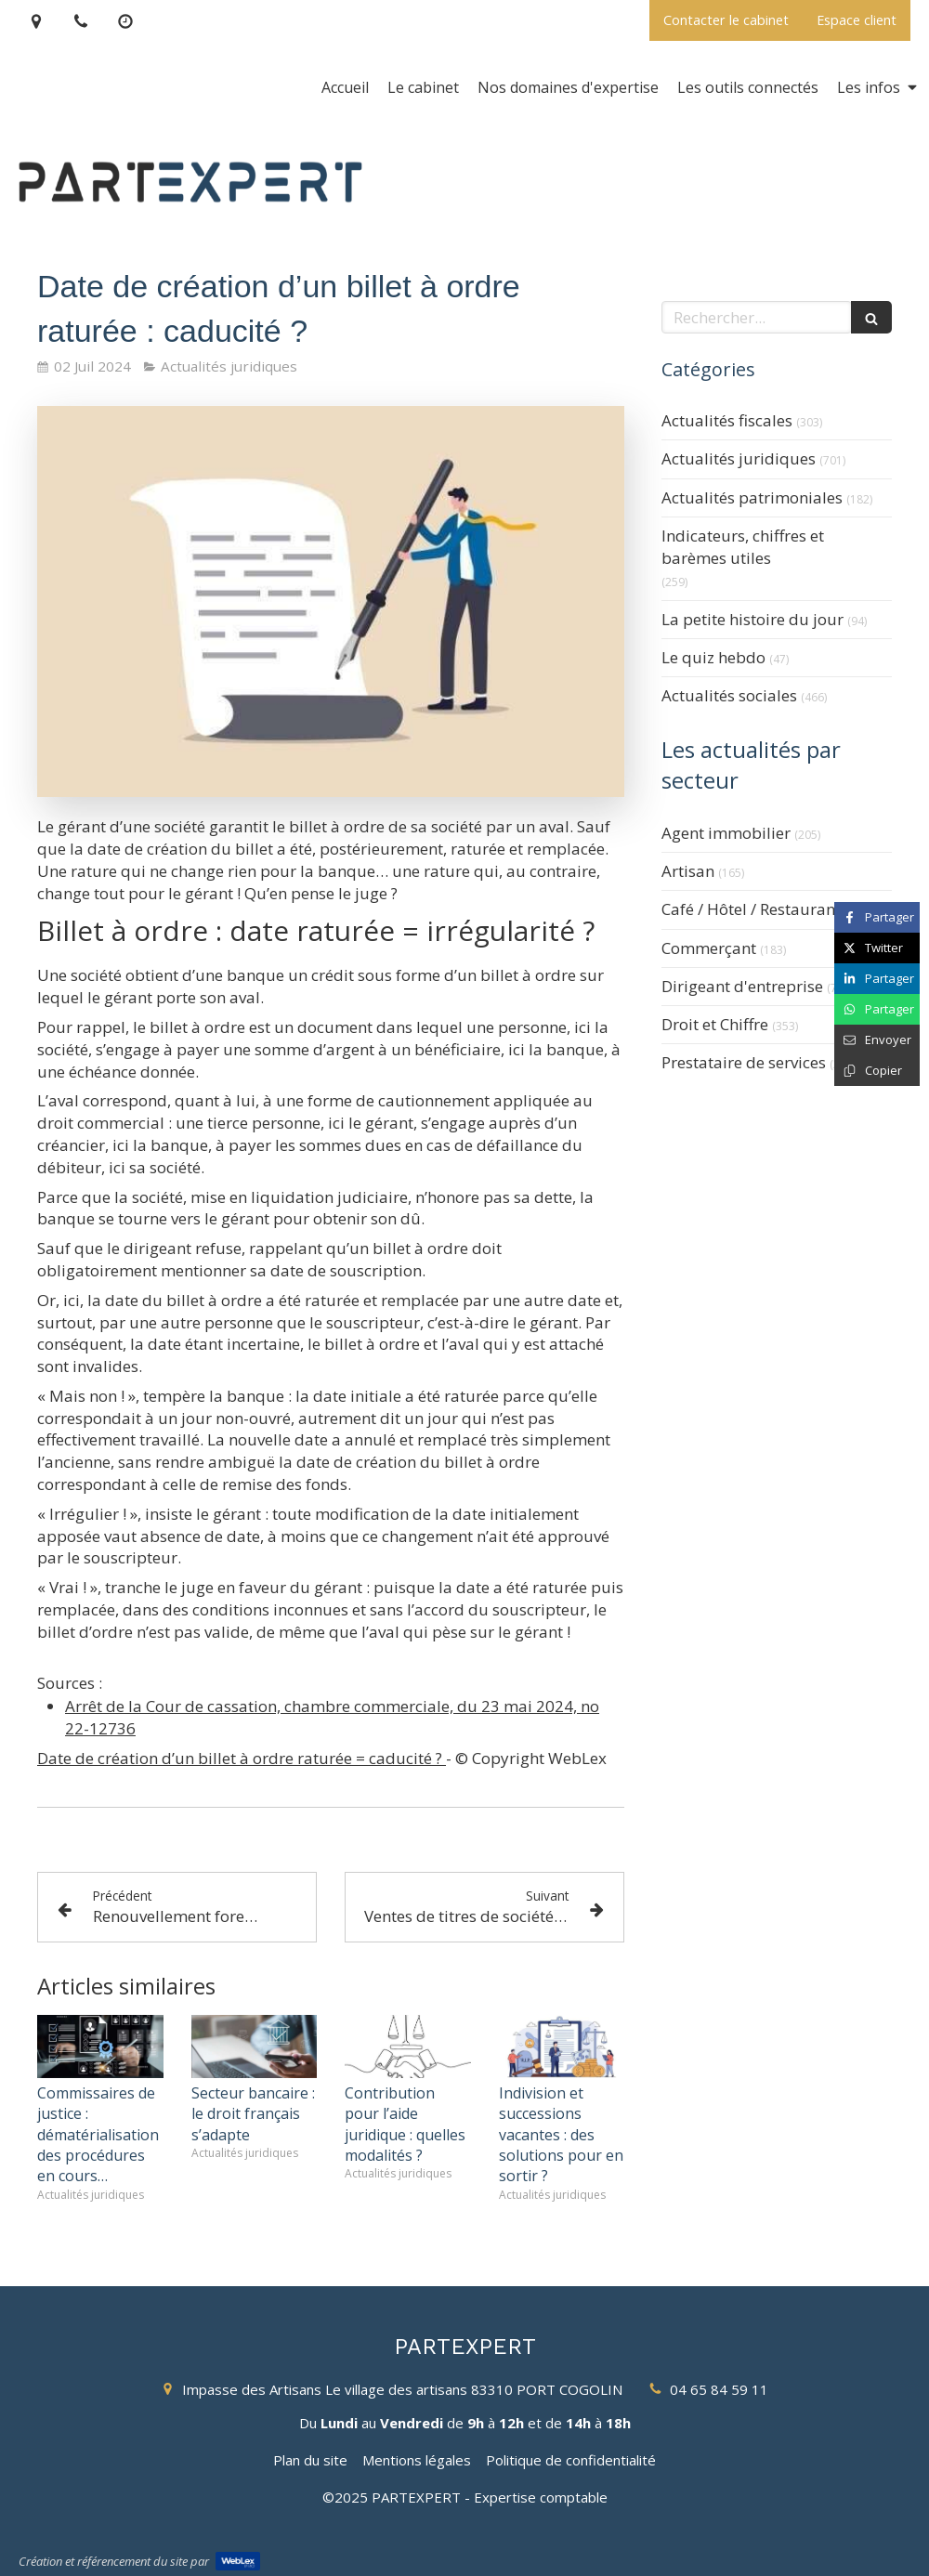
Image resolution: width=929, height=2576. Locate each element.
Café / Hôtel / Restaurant (751, 909)
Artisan (687, 871)
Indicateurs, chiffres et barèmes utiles (742, 547)
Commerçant (708, 948)
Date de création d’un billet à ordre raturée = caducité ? (241, 1758)
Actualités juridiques (738, 458)
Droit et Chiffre (714, 1024)
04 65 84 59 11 (719, 2389)
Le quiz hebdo (713, 657)
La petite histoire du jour (752, 619)
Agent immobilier (726, 832)
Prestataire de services (743, 1062)
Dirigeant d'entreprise (742, 986)
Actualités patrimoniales (752, 497)
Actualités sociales (729, 695)
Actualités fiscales (726, 420)
